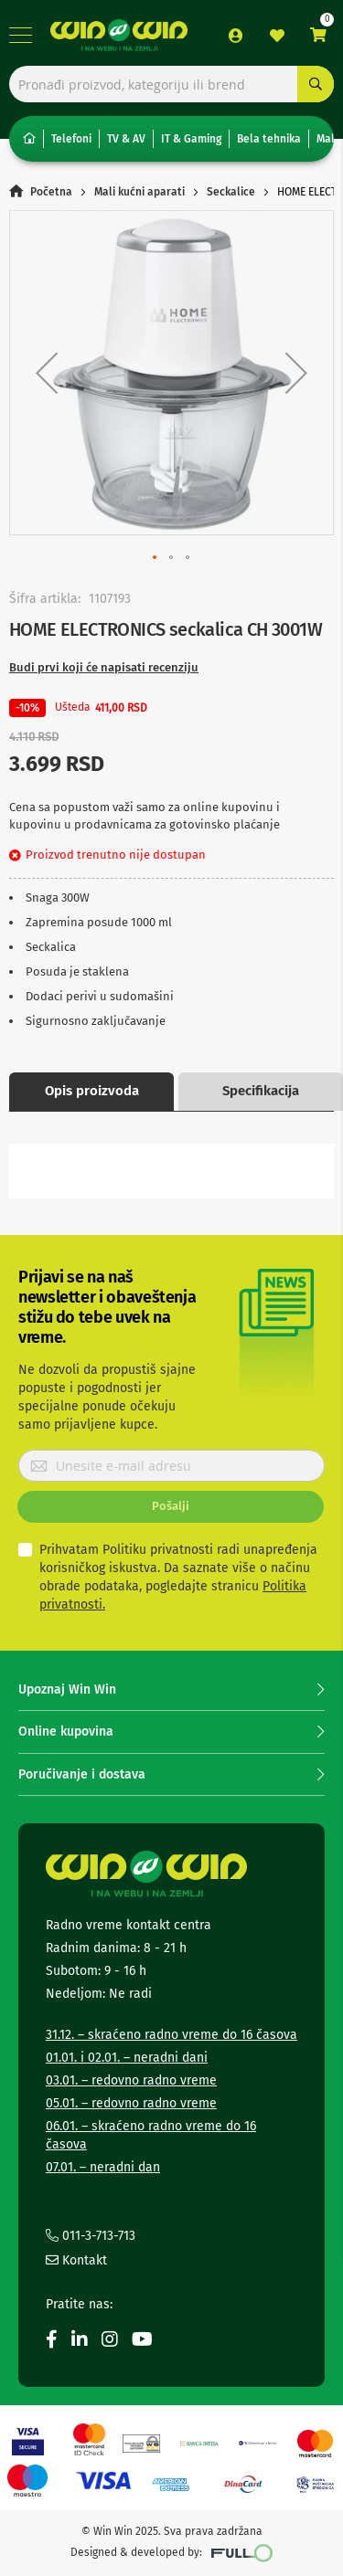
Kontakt (76, 2260)
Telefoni (71, 138)
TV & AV (126, 138)
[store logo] (119, 35)
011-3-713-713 (90, 2235)
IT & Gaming (191, 138)
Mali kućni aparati (139, 191)
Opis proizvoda (92, 1090)
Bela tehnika (269, 138)
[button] (46, 372)
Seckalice (231, 191)
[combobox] (171, 84)
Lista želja (277, 35)
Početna (51, 191)
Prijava (236, 35)
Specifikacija (260, 1090)
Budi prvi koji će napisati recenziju (103, 667)
